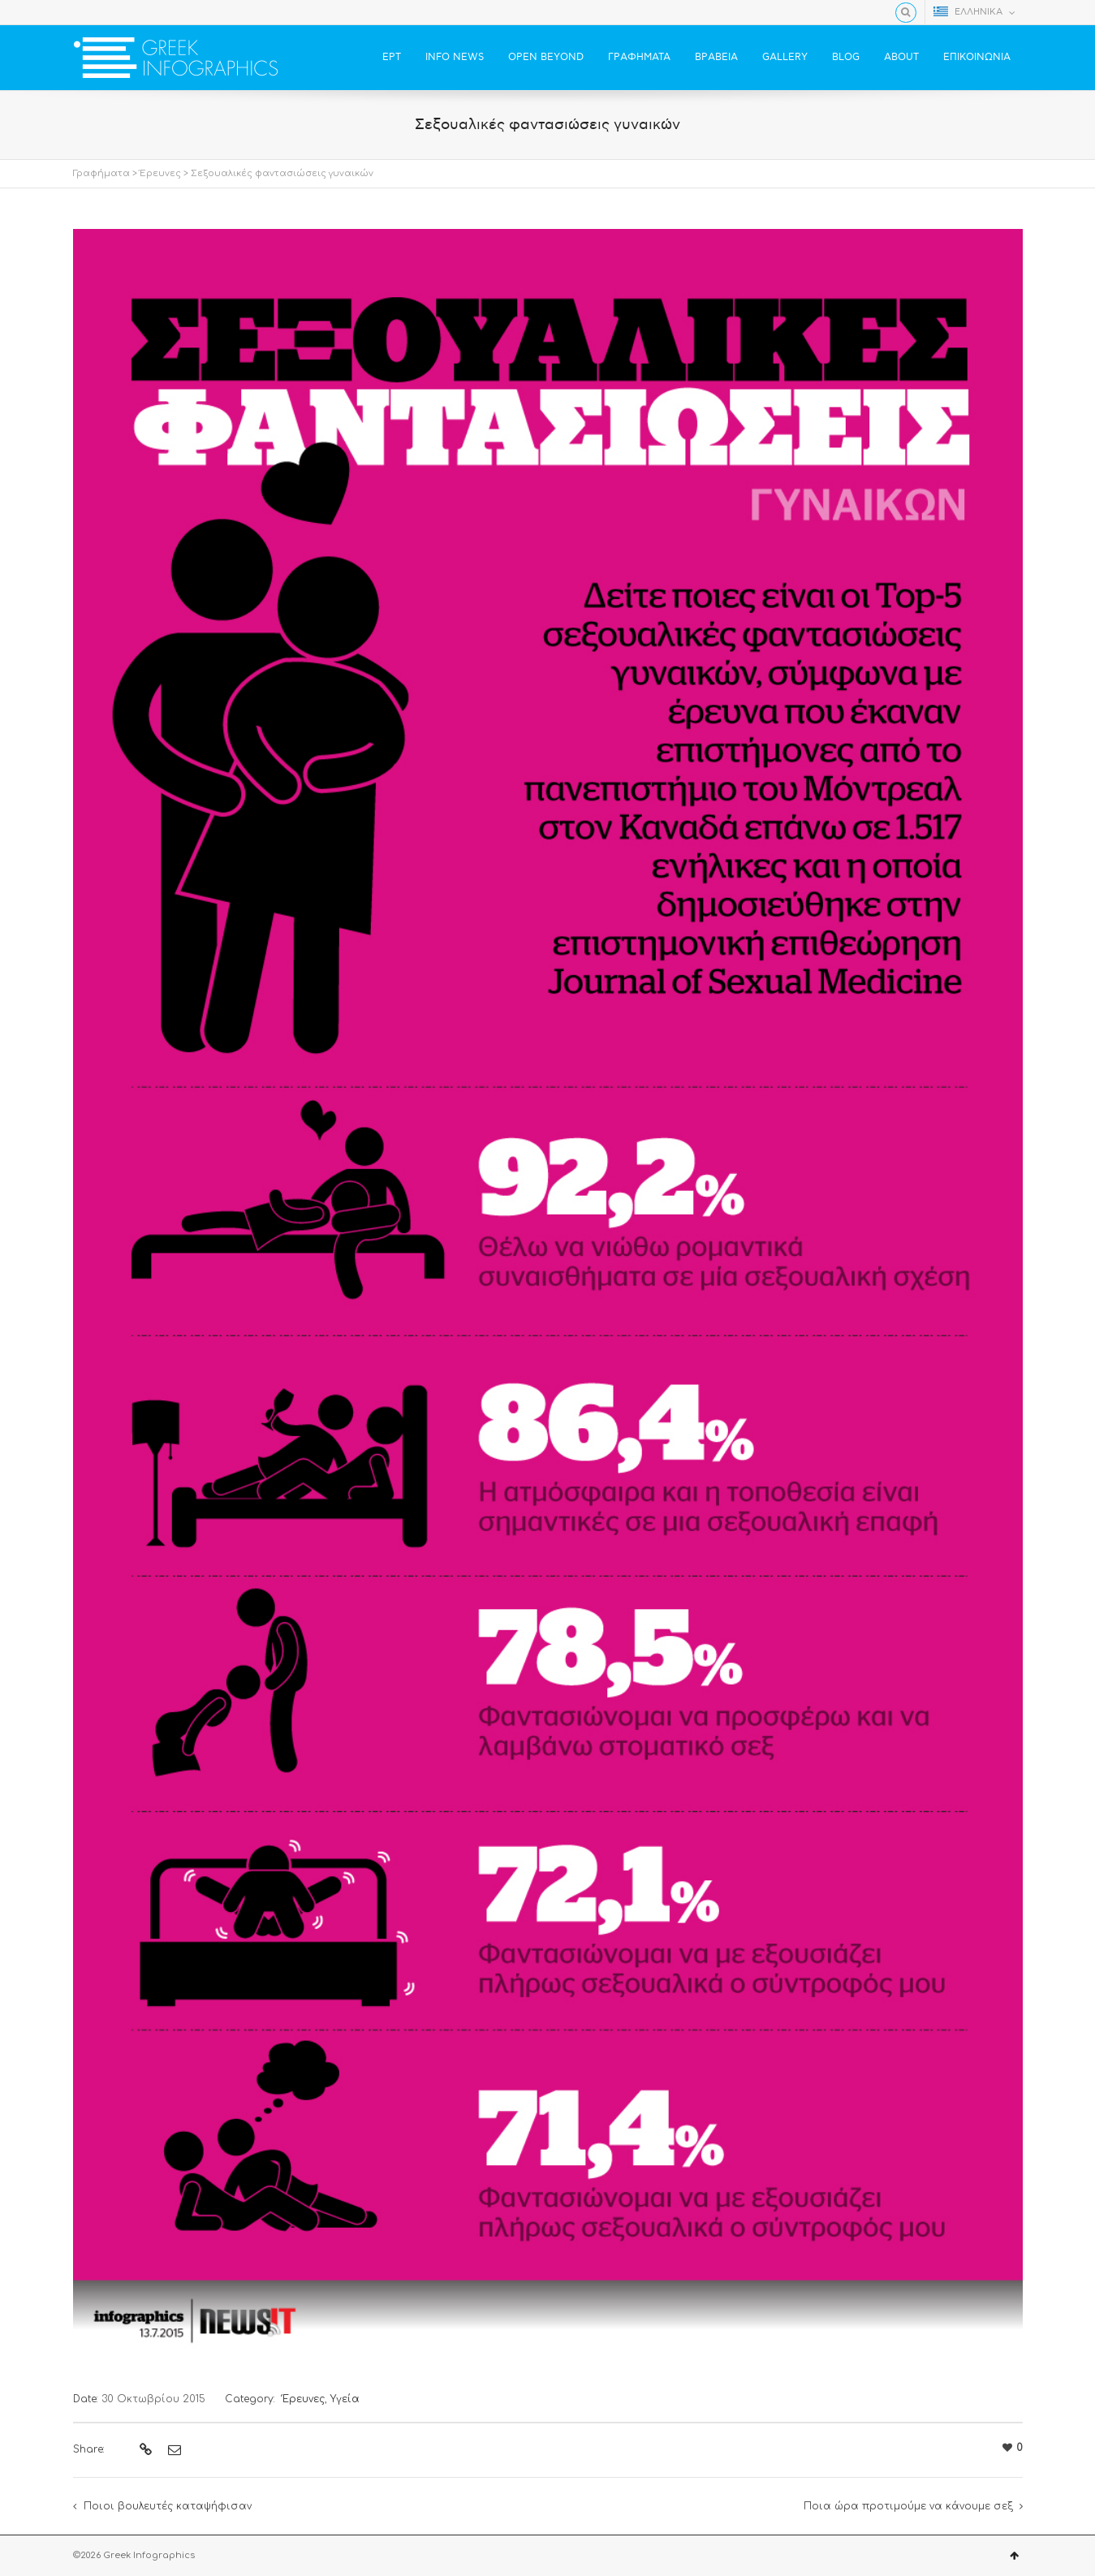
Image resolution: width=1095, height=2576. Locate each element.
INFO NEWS (454, 57)
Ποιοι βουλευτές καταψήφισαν (168, 2506)
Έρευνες (160, 173)
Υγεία (345, 2399)
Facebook (83, 12)
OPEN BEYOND (546, 57)
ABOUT (901, 57)
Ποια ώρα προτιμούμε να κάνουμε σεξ (908, 2506)
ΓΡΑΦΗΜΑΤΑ (639, 57)
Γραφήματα (101, 173)
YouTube (130, 12)
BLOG (846, 57)
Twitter (106, 12)
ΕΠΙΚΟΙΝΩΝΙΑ (977, 57)
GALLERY (785, 57)
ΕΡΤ (391, 57)
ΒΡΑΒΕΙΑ (716, 57)
